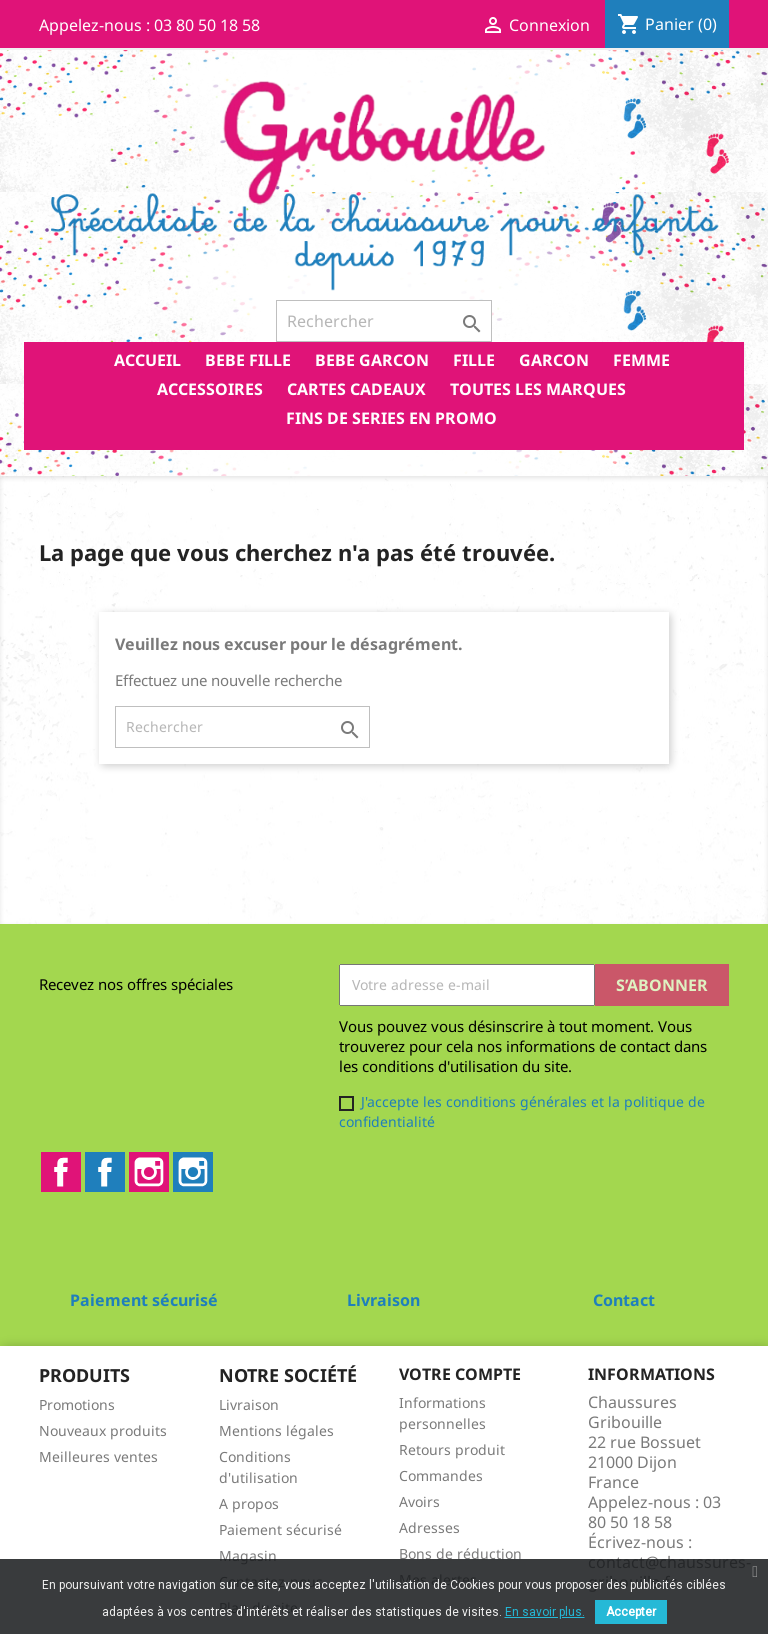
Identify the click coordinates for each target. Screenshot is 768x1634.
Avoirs (419, 1501)
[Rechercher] (384, 321)
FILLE (474, 360)
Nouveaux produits (103, 1430)
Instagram (149, 1172)
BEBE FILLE (248, 360)
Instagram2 (193, 1172)
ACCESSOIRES (210, 389)
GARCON (554, 360)
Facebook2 (105, 1172)
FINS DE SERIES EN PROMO (391, 418)
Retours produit (452, 1449)
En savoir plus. (545, 1612)
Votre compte (460, 1374)
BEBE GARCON (372, 360)
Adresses (429, 1527)
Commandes (441, 1475)
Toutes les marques (538, 389)
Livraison (249, 1404)
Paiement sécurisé (280, 1529)
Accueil (147, 360)
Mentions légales (276, 1430)
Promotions (77, 1404)
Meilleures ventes (98, 1456)
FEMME (641, 360)
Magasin (248, 1555)
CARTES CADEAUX (356, 389)
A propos (249, 1503)
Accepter (631, 1612)
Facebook (61, 1172)
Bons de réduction (460, 1553)
